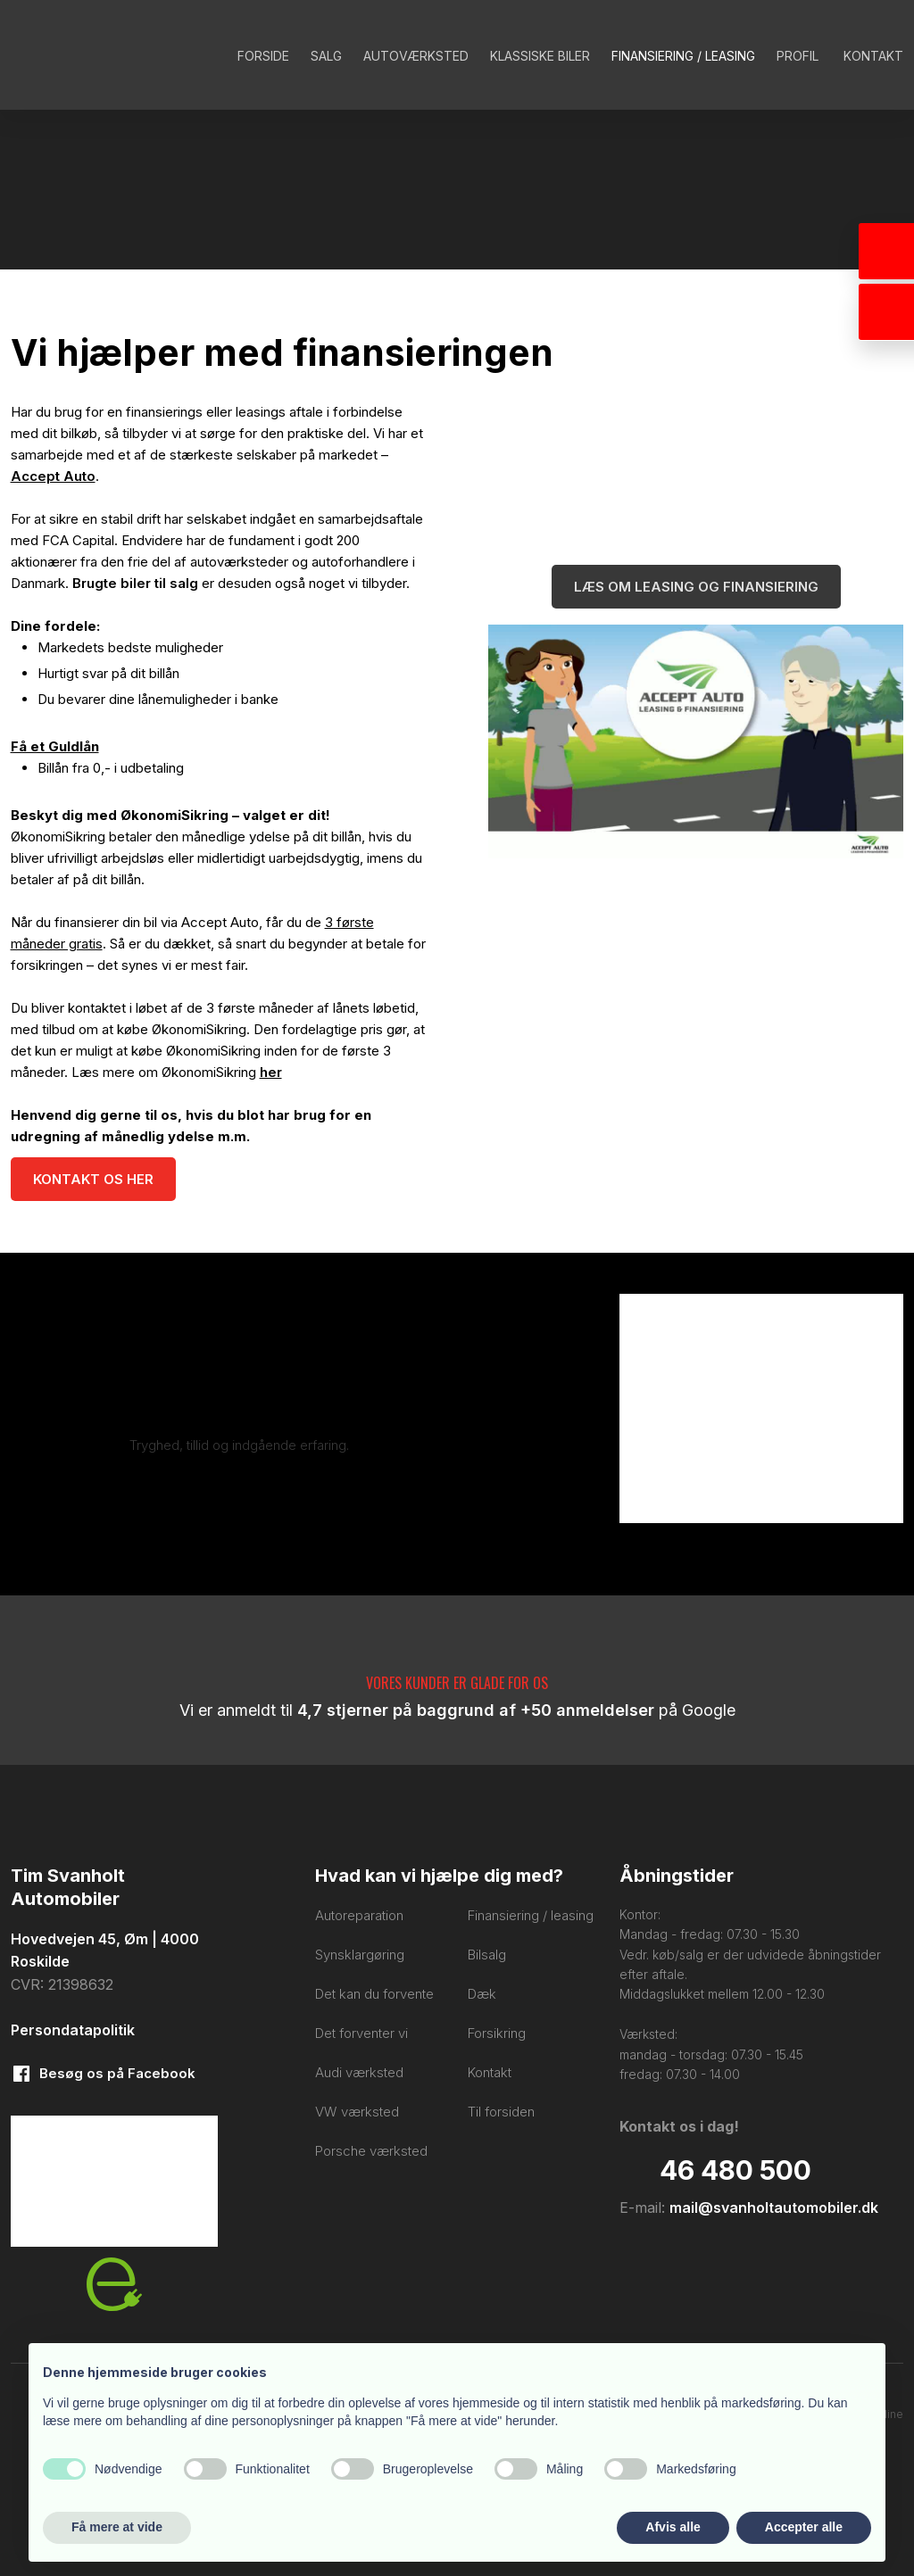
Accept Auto (53, 476)
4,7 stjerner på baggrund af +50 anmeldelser (475, 1710)
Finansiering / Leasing (683, 55)
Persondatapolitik (73, 2030)
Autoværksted (416, 55)
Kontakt (873, 55)
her (271, 1072)
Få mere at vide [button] (116, 2527)
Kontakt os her (93, 1179)
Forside (263, 55)
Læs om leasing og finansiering (696, 586)
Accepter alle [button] (804, 2527)
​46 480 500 (735, 2170)
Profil (797, 55)
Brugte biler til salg (135, 583)
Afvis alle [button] (672, 2527)
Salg (326, 55)
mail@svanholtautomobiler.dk (773, 2207)
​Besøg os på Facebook (117, 2073)
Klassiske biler (540, 55)
